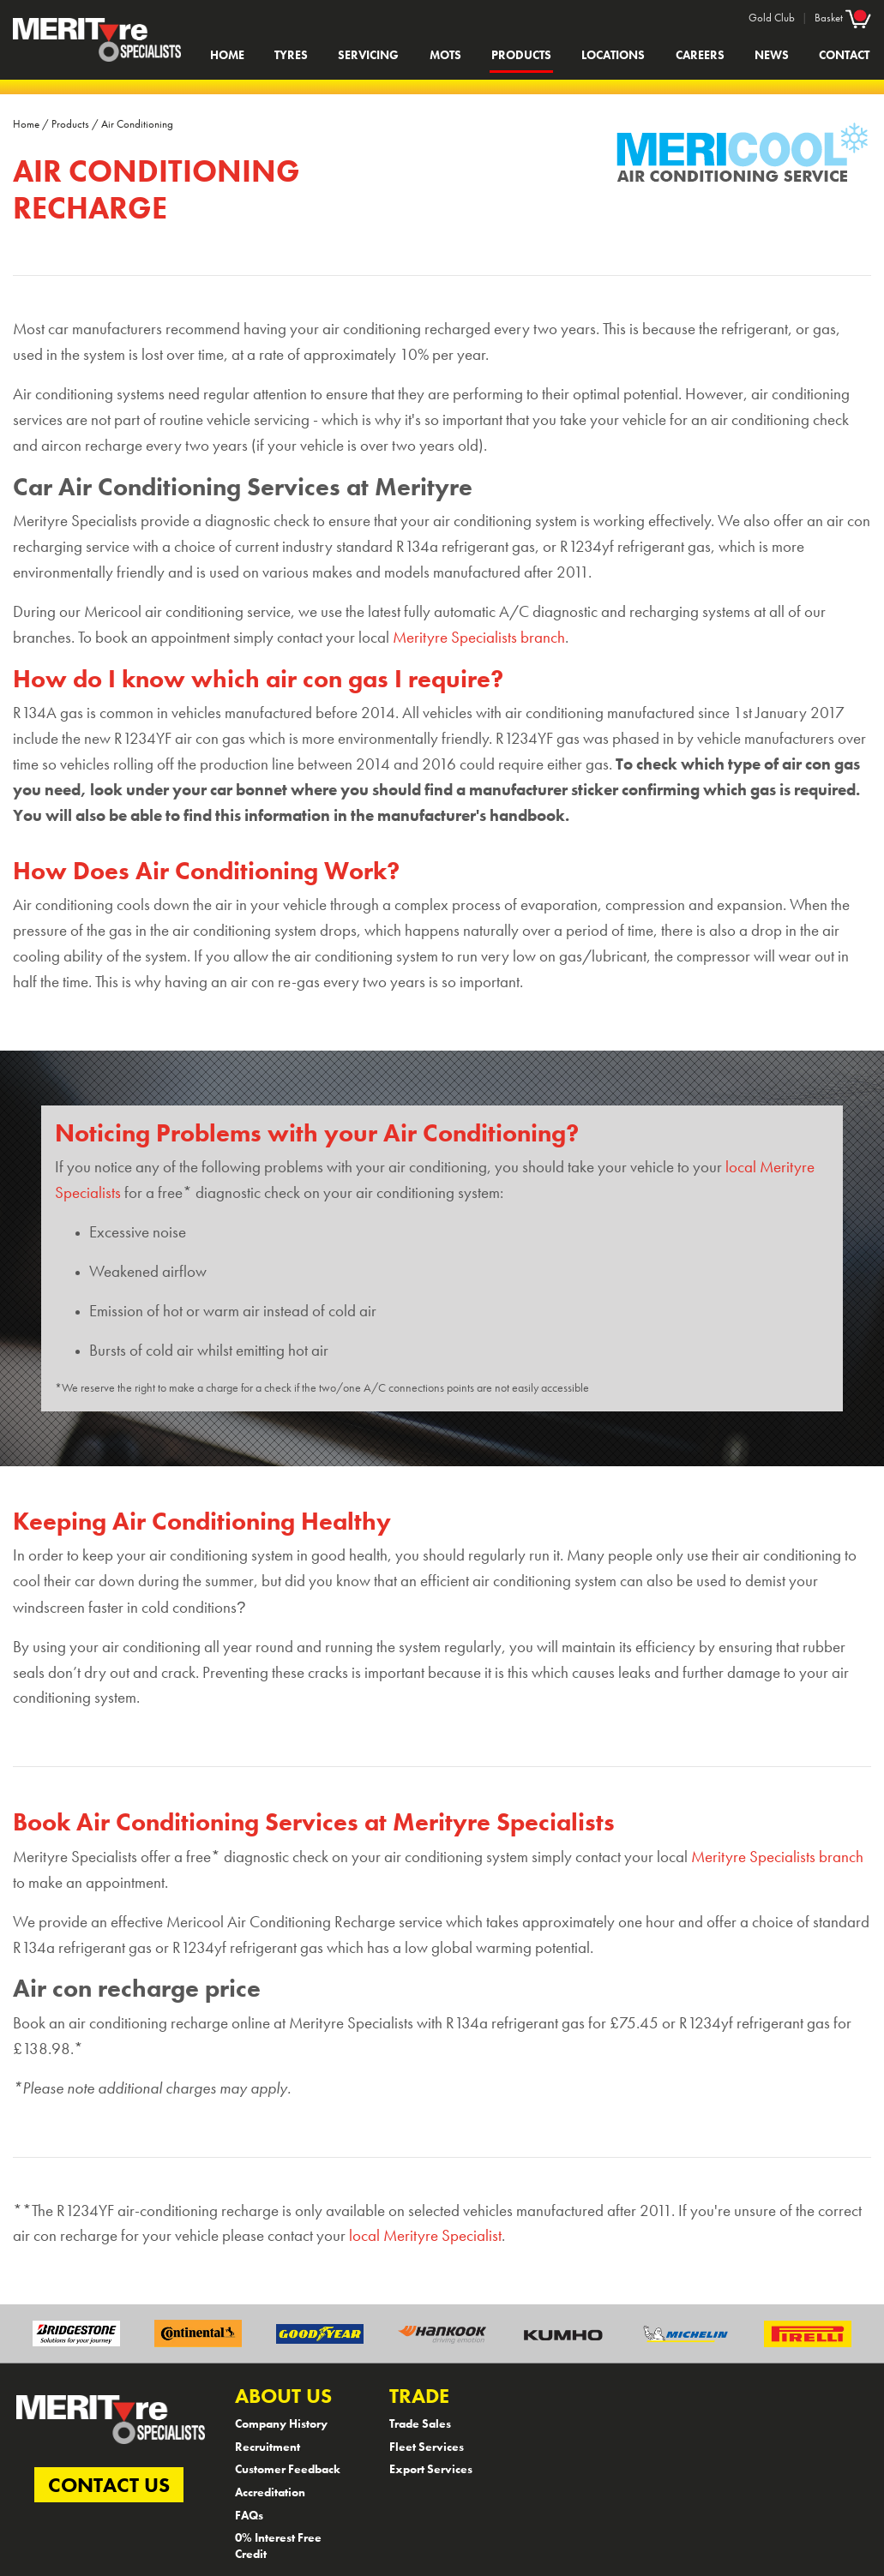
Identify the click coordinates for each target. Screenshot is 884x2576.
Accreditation (270, 2492)
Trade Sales (420, 2423)
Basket (843, 17)
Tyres (291, 55)
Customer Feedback (287, 2469)
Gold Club (772, 17)
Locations (613, 55)
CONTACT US (109, 2484)
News (772, 55)
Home (227, 55)
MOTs (445, 55)
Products (521, 55)
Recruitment (267, 2446)
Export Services (430, 2469)
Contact (844, 55)
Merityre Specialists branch (479, 637)
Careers (700, 55)
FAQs (249, 2515)
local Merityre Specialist (425, 2236)
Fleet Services (426, 2446)
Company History (281, 2423)
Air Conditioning (137, 124)
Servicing (368, 55)
